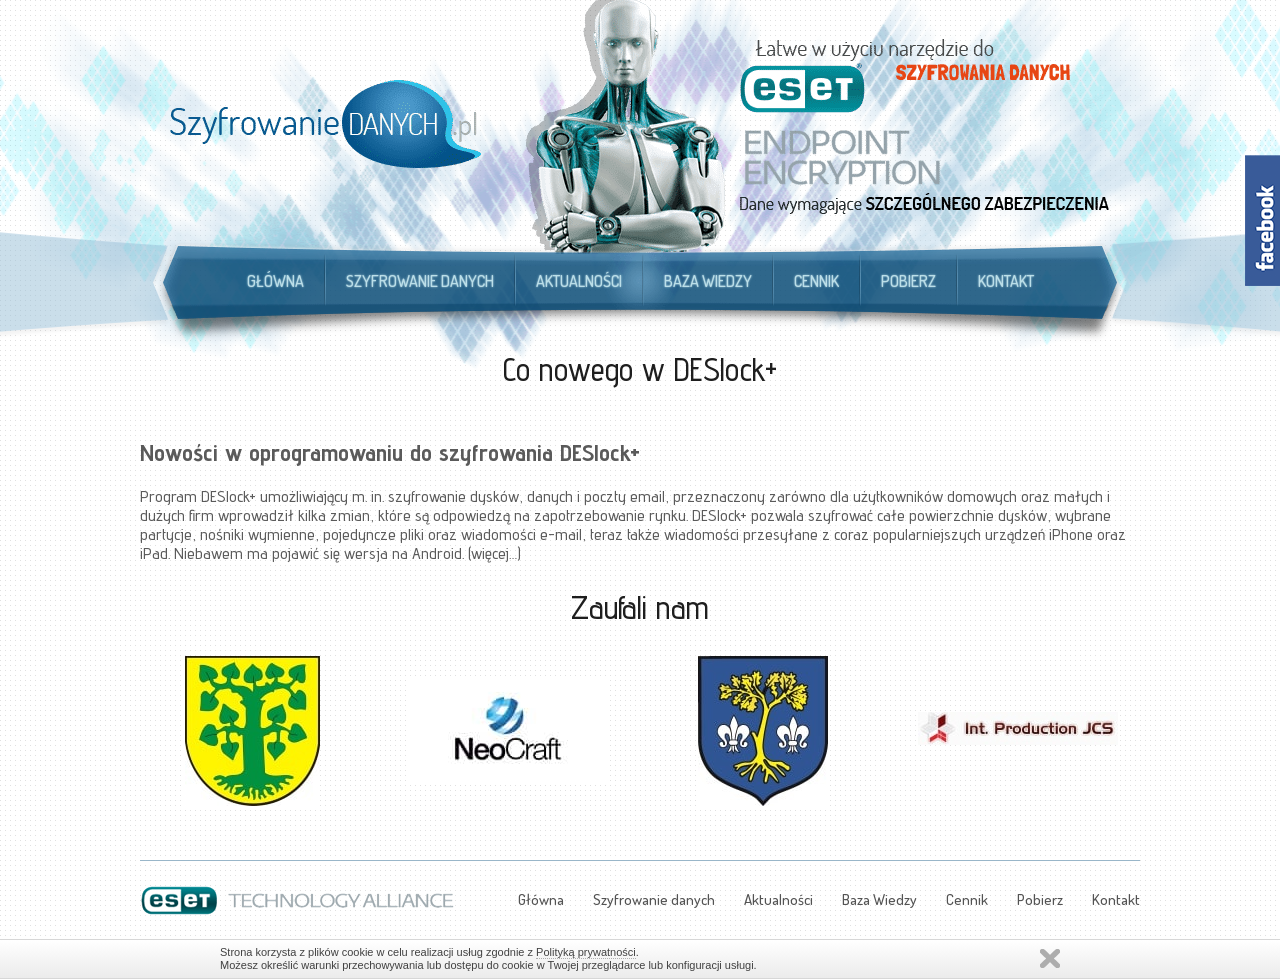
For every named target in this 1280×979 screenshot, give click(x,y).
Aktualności (579, 281)
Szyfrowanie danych (420, 281)
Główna (275, 281)
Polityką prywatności (586, 952)
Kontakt (1006, 281)
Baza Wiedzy (708, 281)
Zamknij (1050, 958)
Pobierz (908, 281)
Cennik (816, 281)
